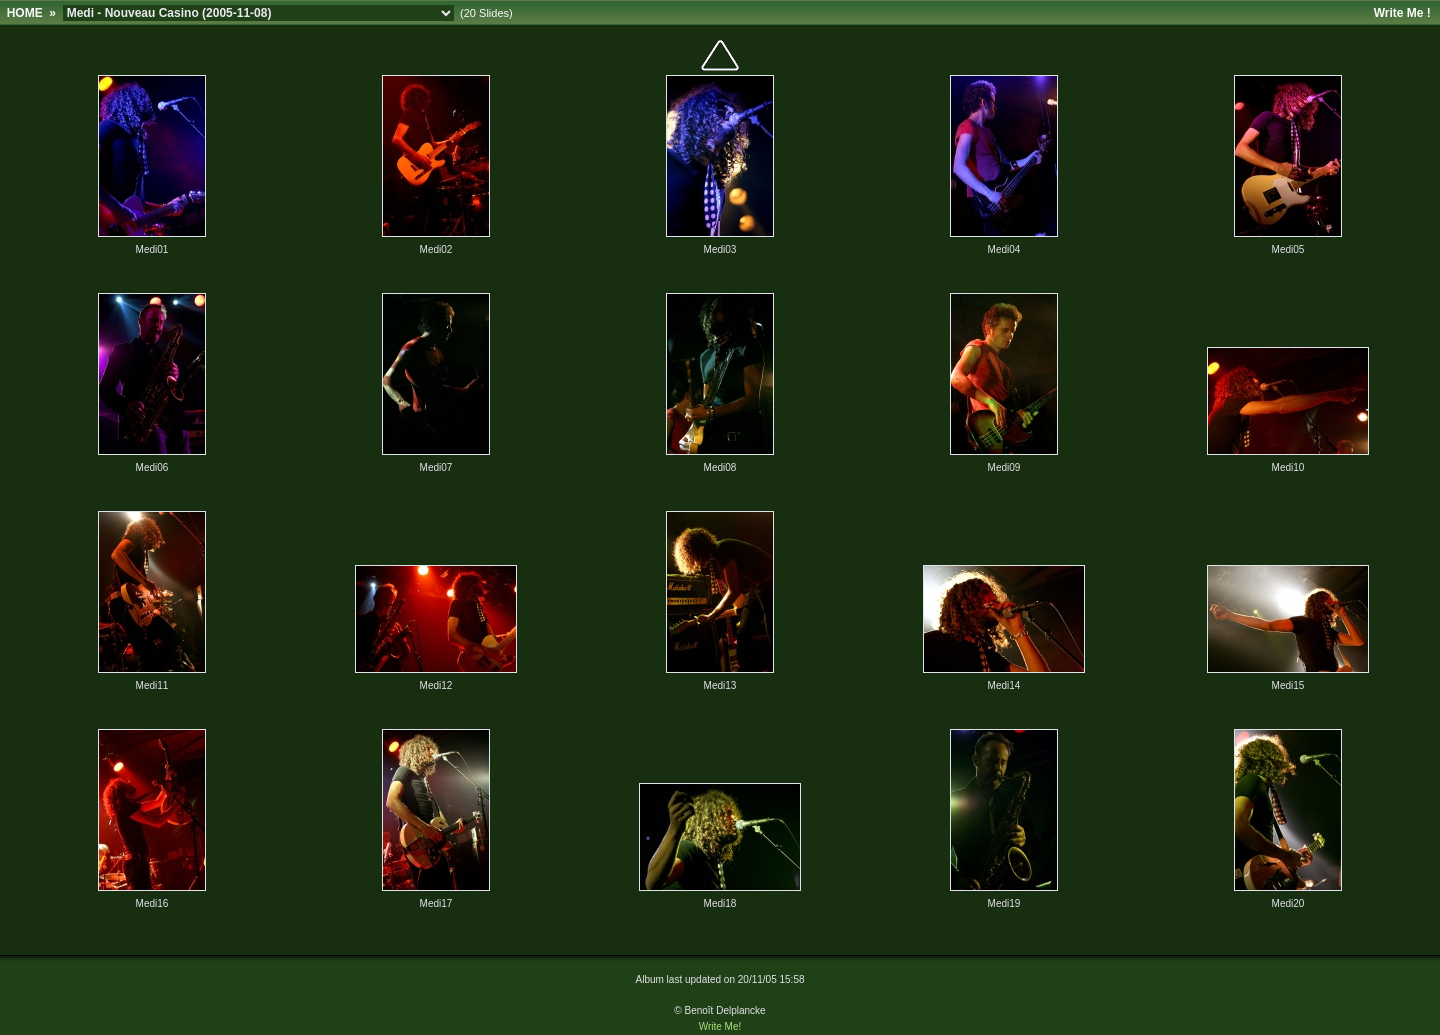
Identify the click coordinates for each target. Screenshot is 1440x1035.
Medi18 (720, 903)
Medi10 (1288, 467)
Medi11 (152, 685)
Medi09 (1004, 467)
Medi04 (1004, 249)
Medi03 (720, 249)
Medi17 (436, 903)
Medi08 (720, 467)
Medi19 (1004, 903)
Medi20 (1288, 903)
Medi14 (1004, 685)
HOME (25, 13)
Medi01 (152, 249)
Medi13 (720, 685)
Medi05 (1288, 249)
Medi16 (152, 903)
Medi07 (436, 467)
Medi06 (152, 467)
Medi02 (436, 249)
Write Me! (720, 1026)
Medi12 (436, 685)
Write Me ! (1402, 13)
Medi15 (1288, 685)
